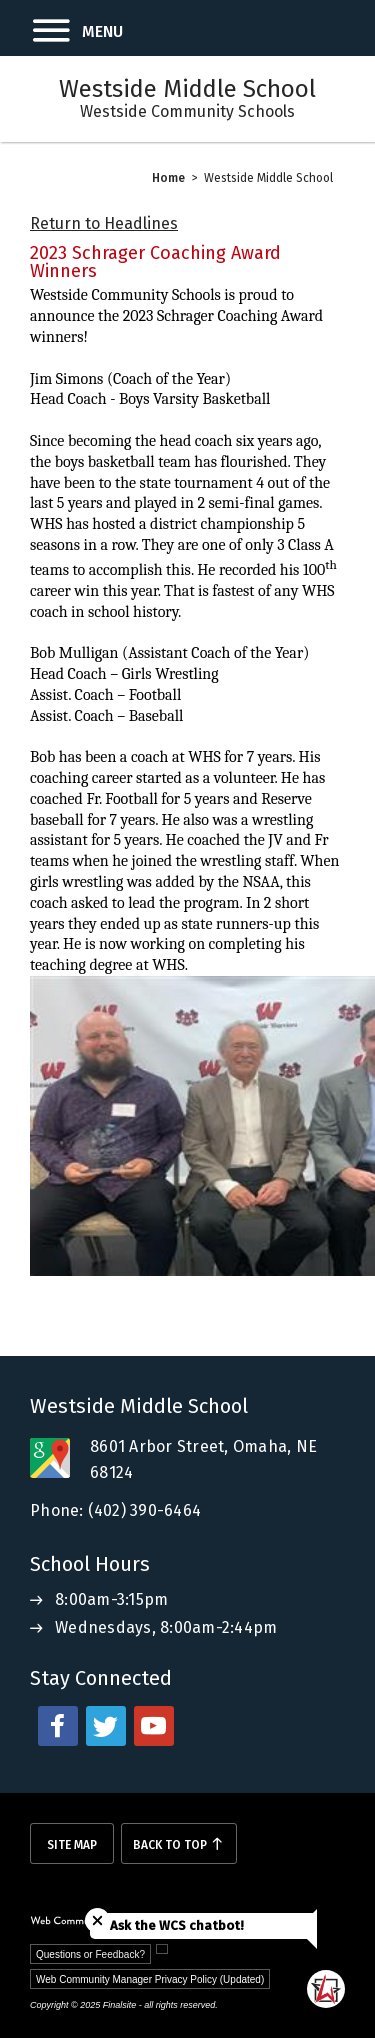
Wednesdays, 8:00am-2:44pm (166, 1627)
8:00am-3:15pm (111, 1599)
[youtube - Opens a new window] (154, 1726)
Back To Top (170, 1845)
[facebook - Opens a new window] (58, 1726)
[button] (61, 28)
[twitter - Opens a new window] (106, 1726)
